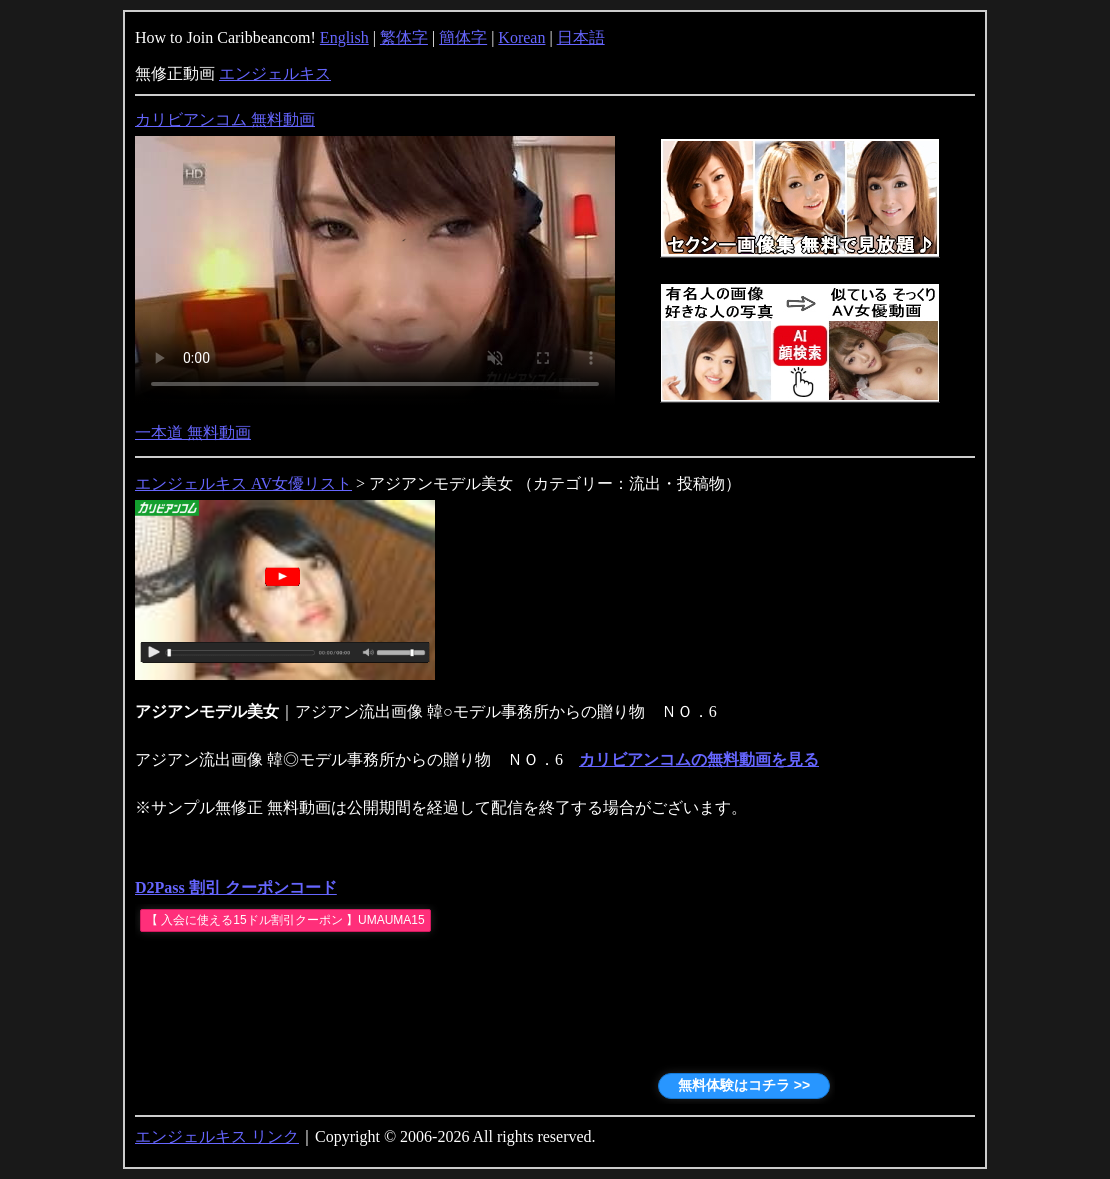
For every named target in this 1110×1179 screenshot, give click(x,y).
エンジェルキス (275, 73)
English (344, 37)
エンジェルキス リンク (217, 1136)
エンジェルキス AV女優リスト (243, 483)
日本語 (581, 37)
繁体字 (404, 37)
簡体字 (463, 37)
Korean (521, 37)
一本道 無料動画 (193, 432)
